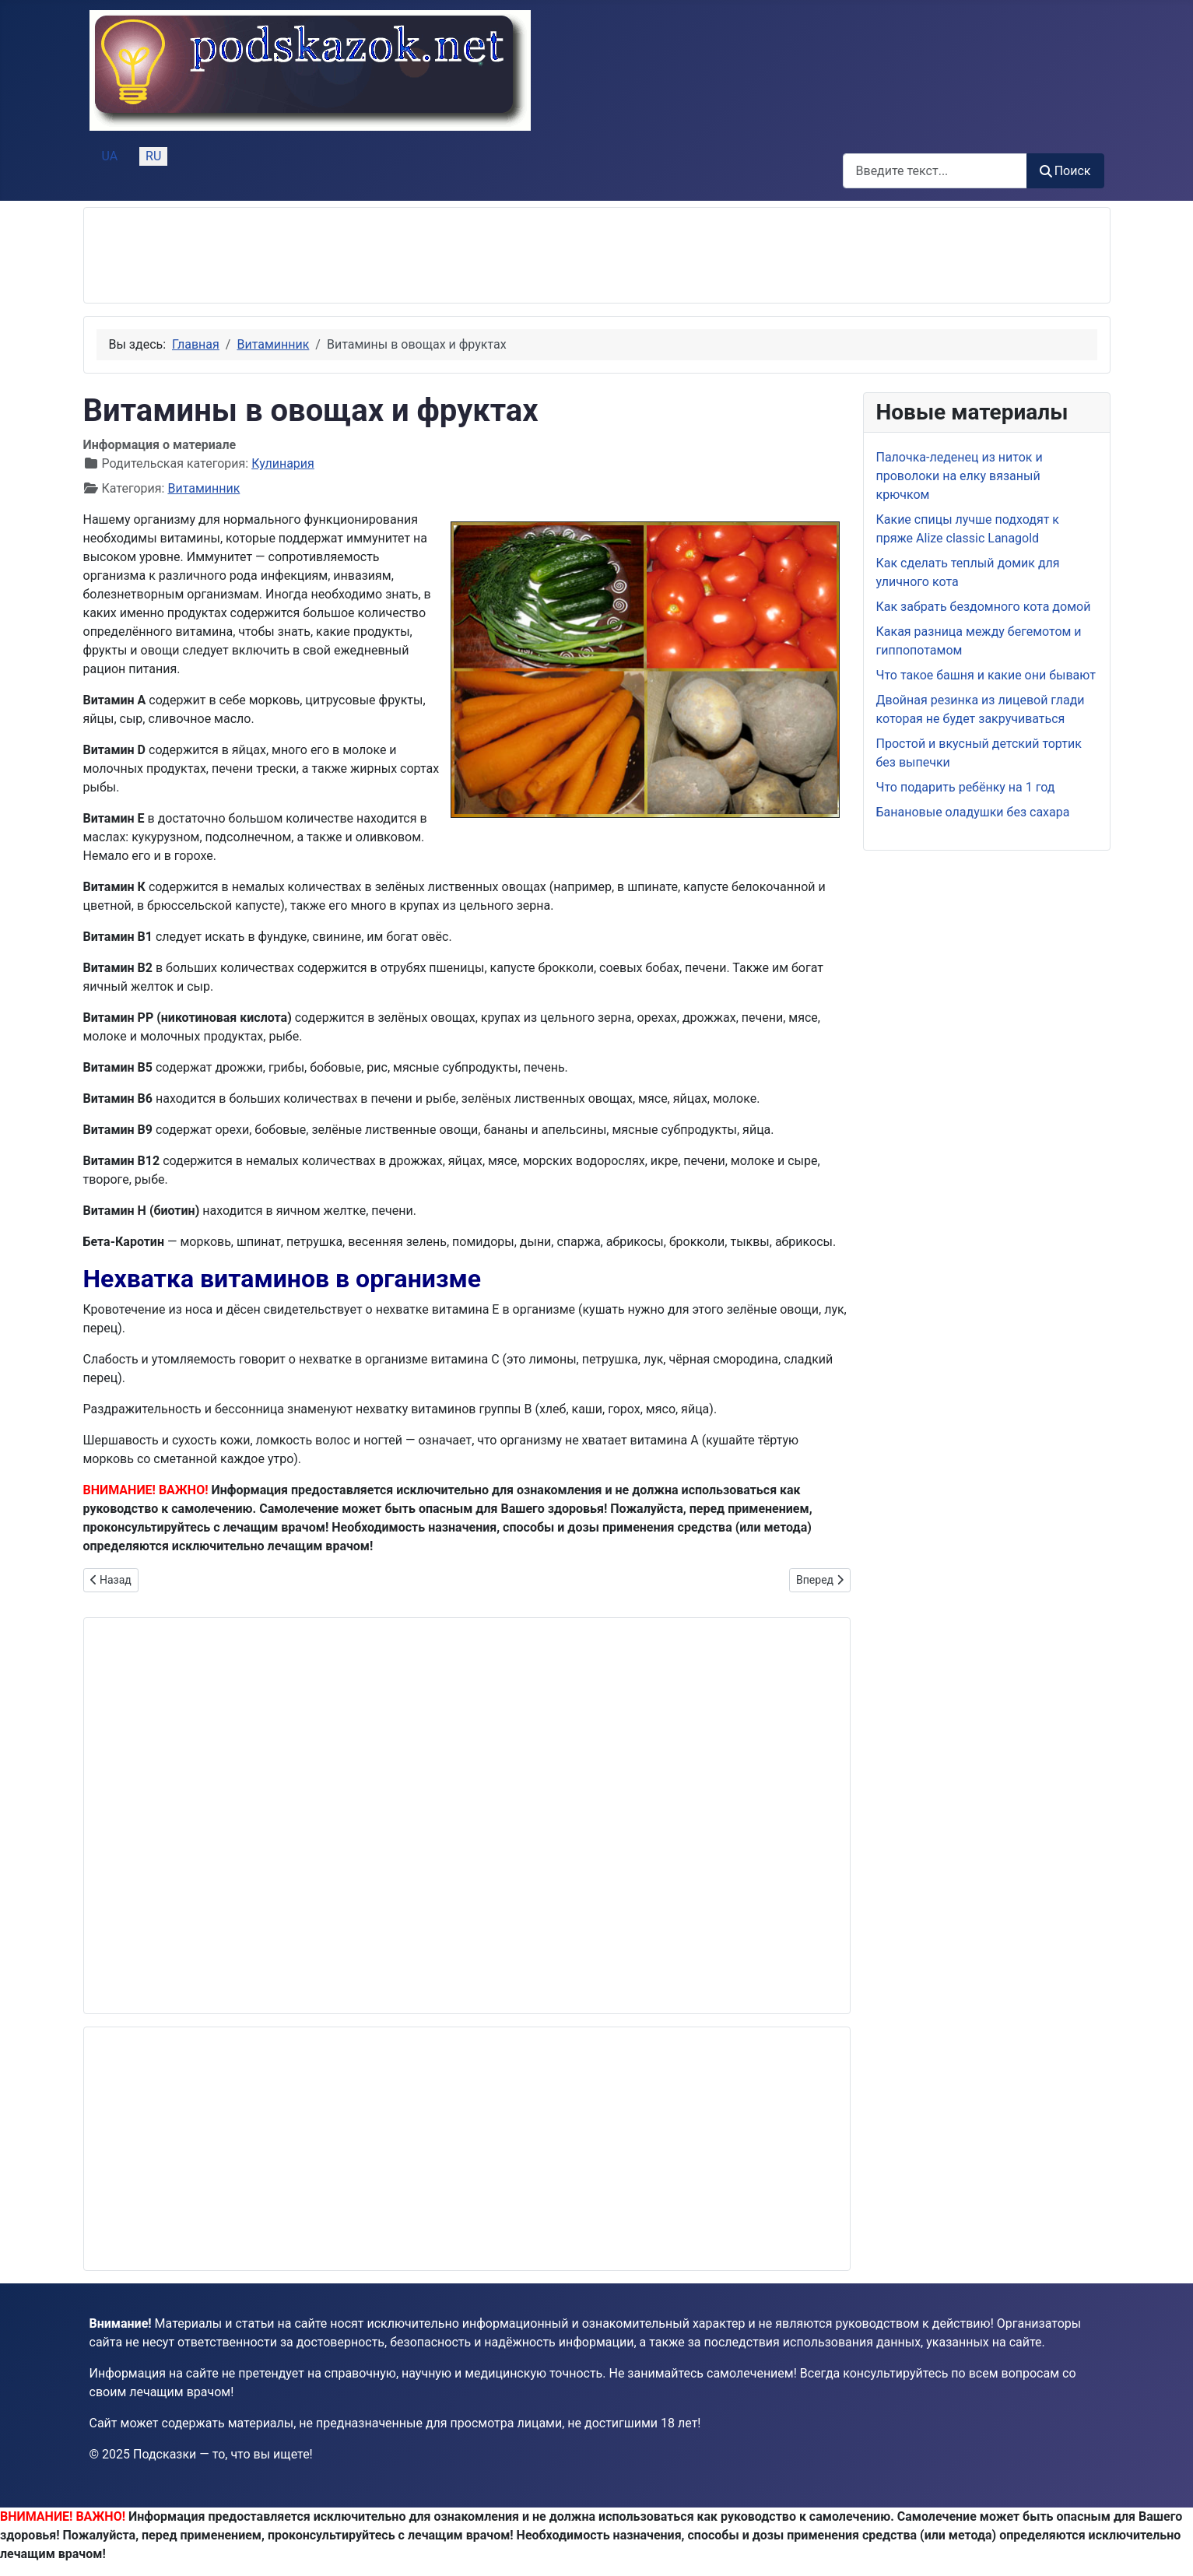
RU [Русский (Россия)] (153, 156)
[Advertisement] (379, 255)
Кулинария (282, 463)
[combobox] (935, 170)
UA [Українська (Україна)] (110, 156)
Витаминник (203, 488)
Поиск (1065, 170)
